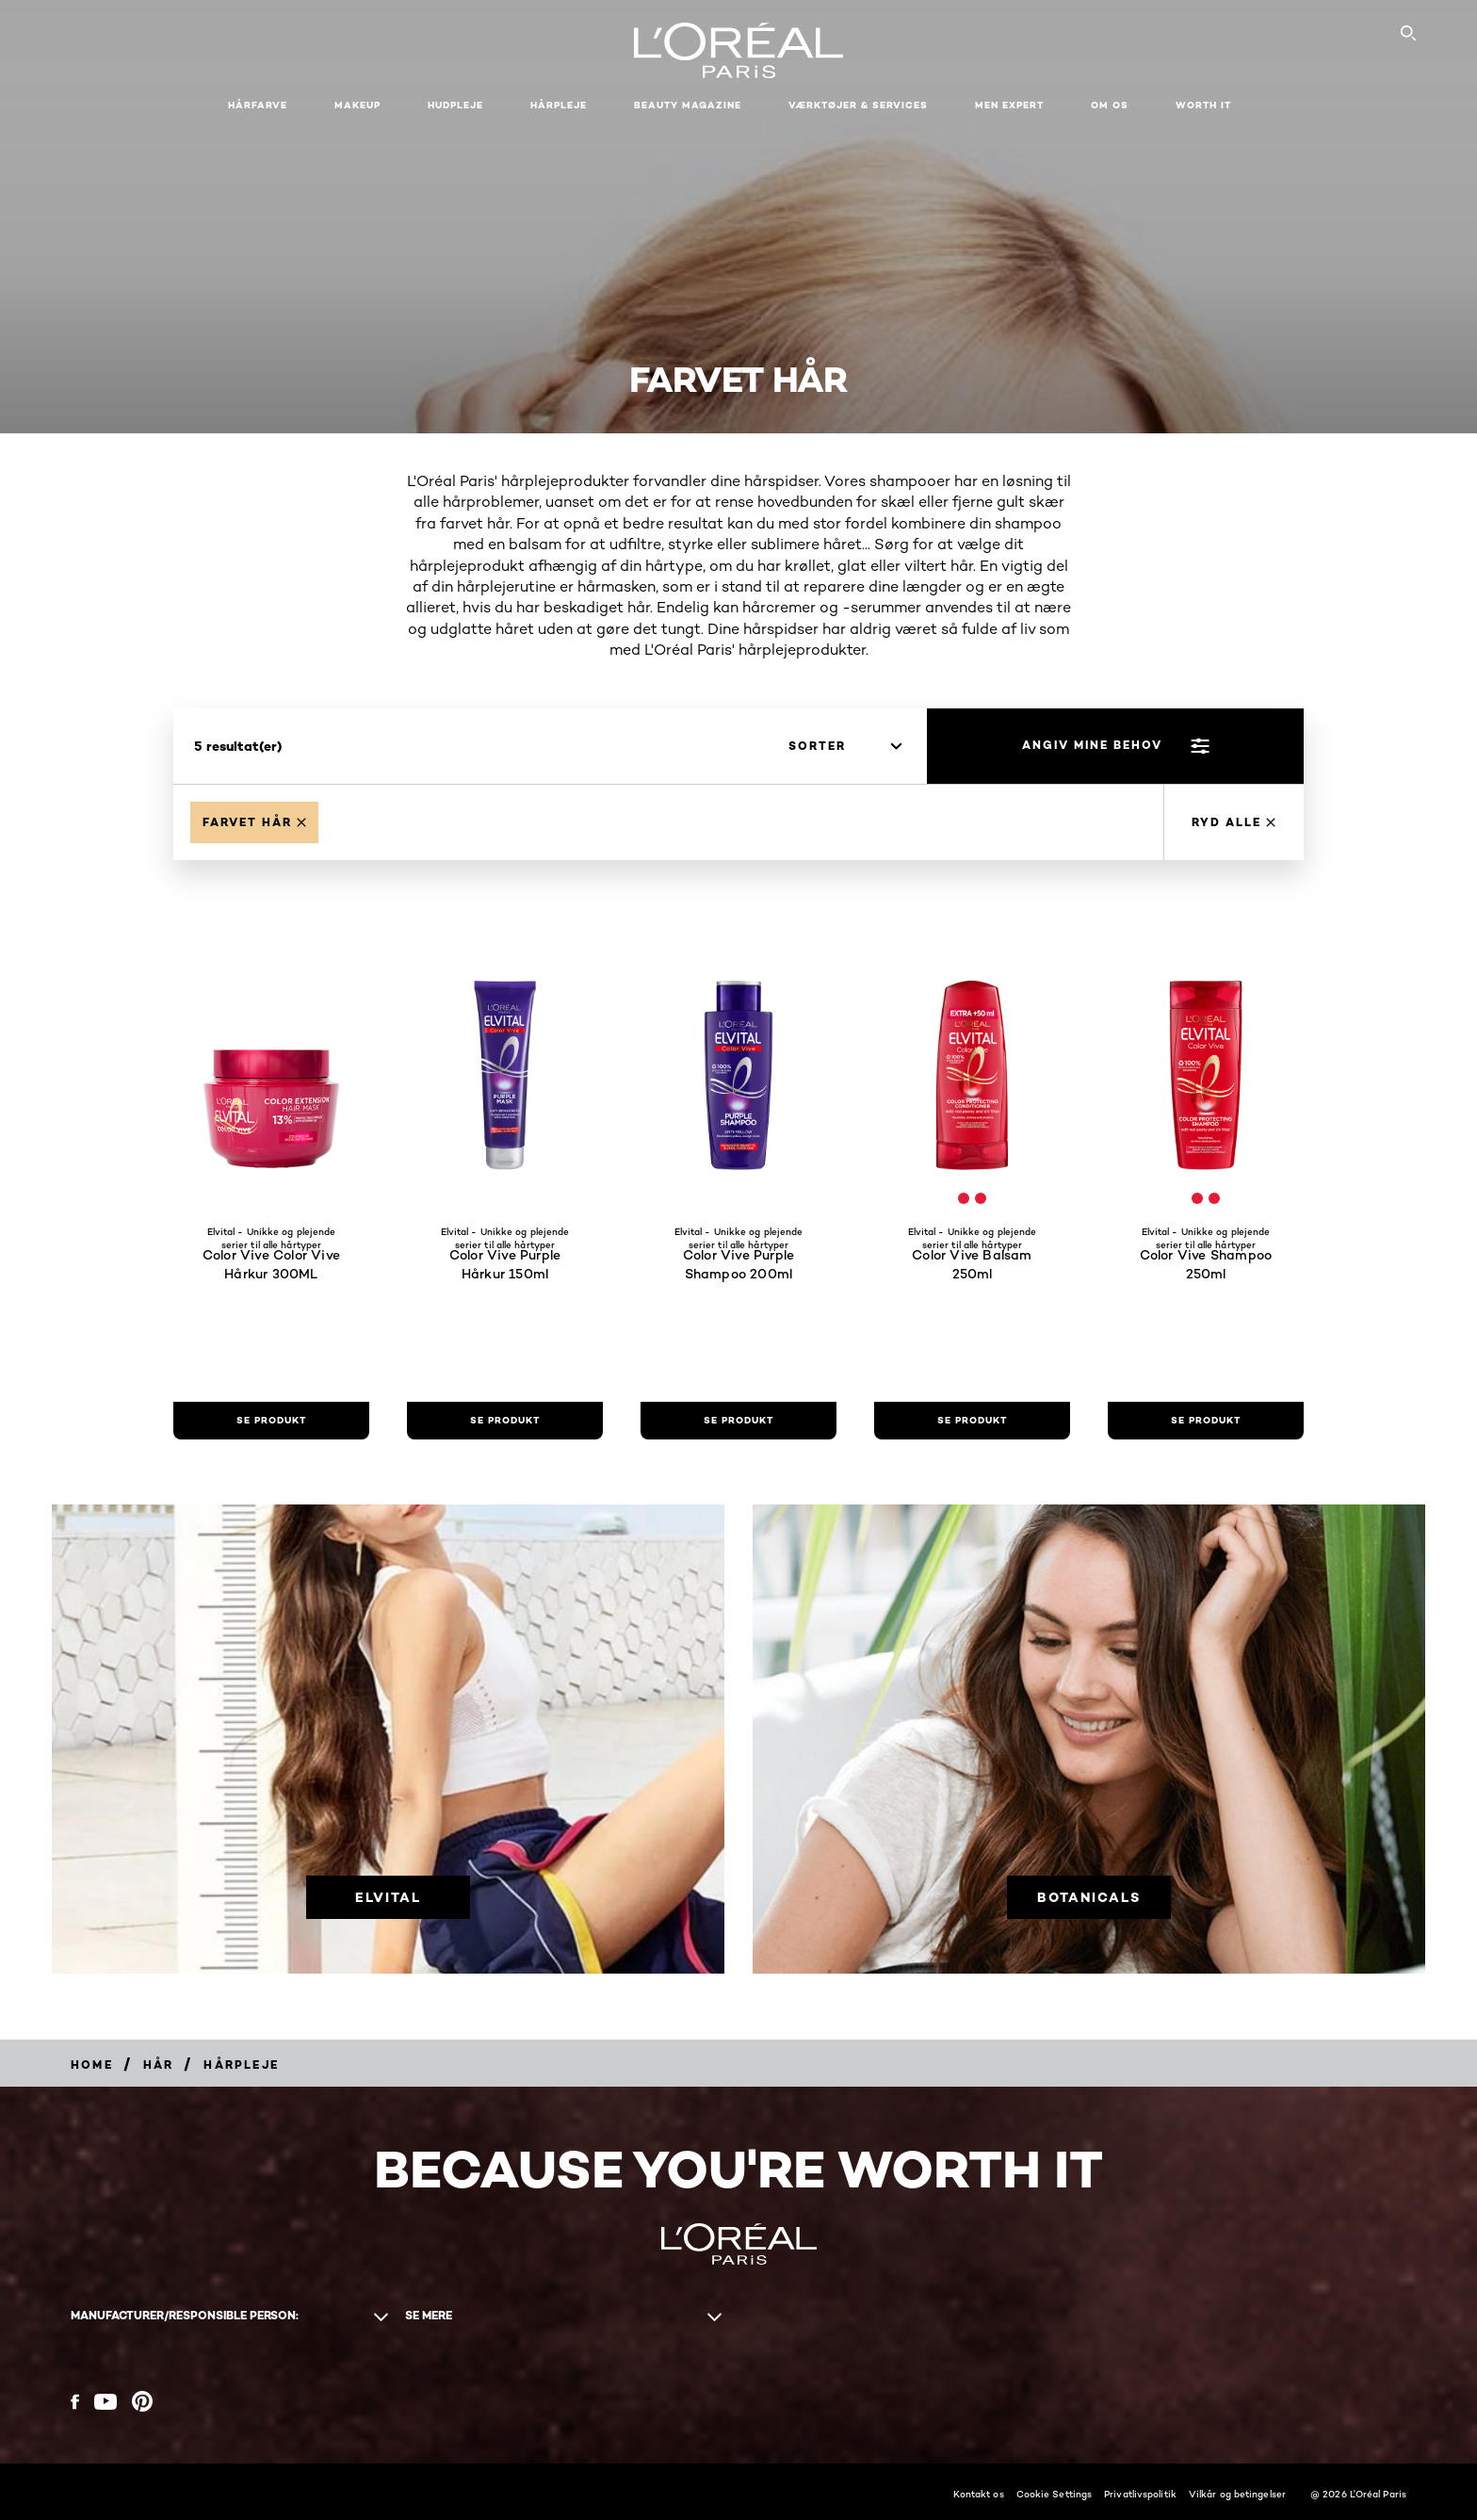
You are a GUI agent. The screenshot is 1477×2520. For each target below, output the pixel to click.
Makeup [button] (357, 105)
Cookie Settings (1054, 2493)
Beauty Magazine (687, 105)
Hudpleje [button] (455, 105)
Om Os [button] (1109, 105)
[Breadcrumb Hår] (158, 2064)
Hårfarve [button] (257, 105)
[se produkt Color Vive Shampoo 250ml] (1206, 1420)
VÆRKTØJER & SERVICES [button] (858, 105)
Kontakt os (978, 2493)
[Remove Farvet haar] (254, 822)
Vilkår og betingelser (1237, 2493)
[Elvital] (388, 1896)
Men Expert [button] (1009, 105)
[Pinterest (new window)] (142, 2401)
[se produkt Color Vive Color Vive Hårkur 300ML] (271, 1420)
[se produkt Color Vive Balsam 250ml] (972, 1420)
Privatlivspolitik (1140, 2493)
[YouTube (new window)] (105, 2402)
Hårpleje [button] (558, 105)
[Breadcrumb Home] (92, 2064)
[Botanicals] (1089, 1896)
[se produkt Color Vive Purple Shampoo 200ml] (738, 1420)
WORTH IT (1203, 105)
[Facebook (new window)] (75, 2402)
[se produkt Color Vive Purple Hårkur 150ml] (505, 1420)
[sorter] (845, 746)
